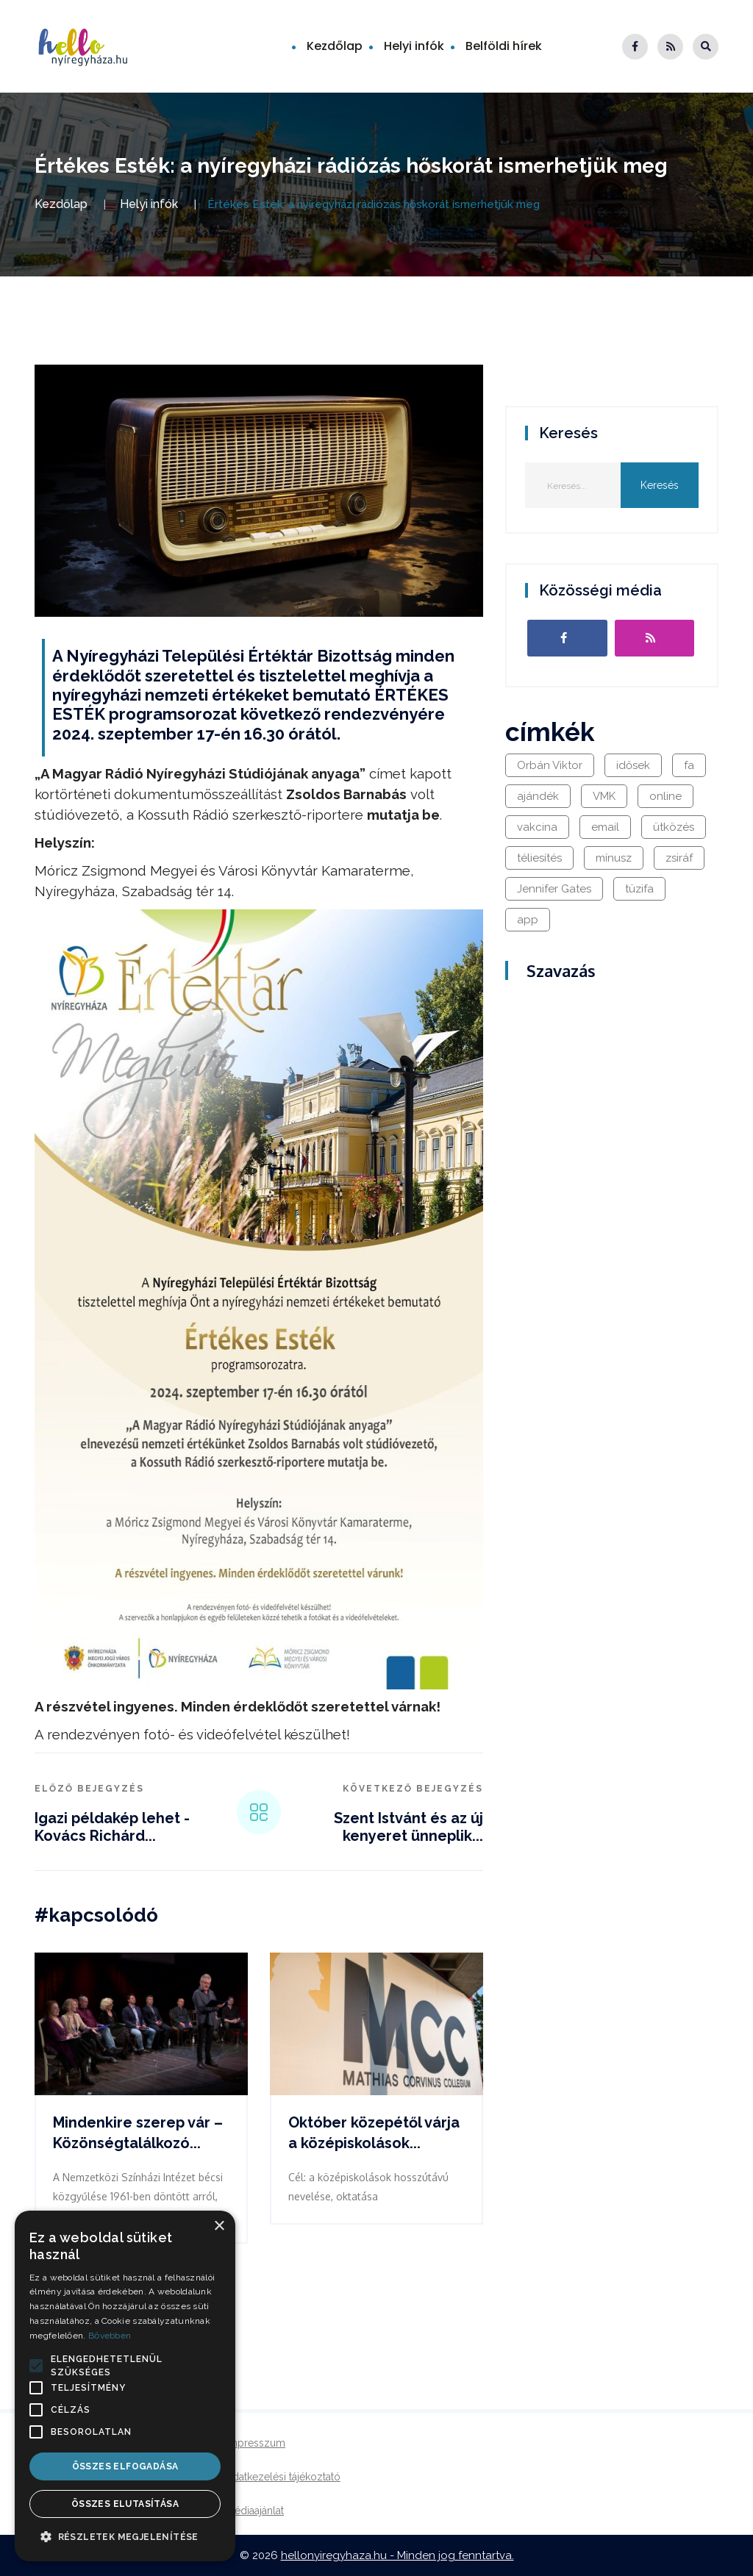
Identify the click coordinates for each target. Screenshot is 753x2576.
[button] (36, 2365)
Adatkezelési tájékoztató (283, 2477)
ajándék (538, 796)
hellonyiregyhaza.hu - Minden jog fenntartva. (397, 2555)
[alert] (125, 2386)
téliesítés (539, 858)
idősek (633, 765)
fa (689, 765)
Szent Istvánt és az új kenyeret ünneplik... (408, 1827)
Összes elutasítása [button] (125, 2504)
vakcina (537, 827)
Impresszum (255, 2443)
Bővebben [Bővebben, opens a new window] (109, 2335)
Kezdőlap (335, 45)
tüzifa (639, 888)
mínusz (614, 858)
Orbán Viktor (549, 765)
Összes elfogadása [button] (125, 2466)
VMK (604, 796)
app (527, 919)
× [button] (218, 2226)
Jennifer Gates (554, 888)
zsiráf (679, 858)
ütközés (673, 827)
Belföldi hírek (503, 45)
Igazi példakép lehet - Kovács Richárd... (112, 1827)
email (605, 827)
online (665, 796)
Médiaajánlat (255, 2510)
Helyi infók (414, 45)
